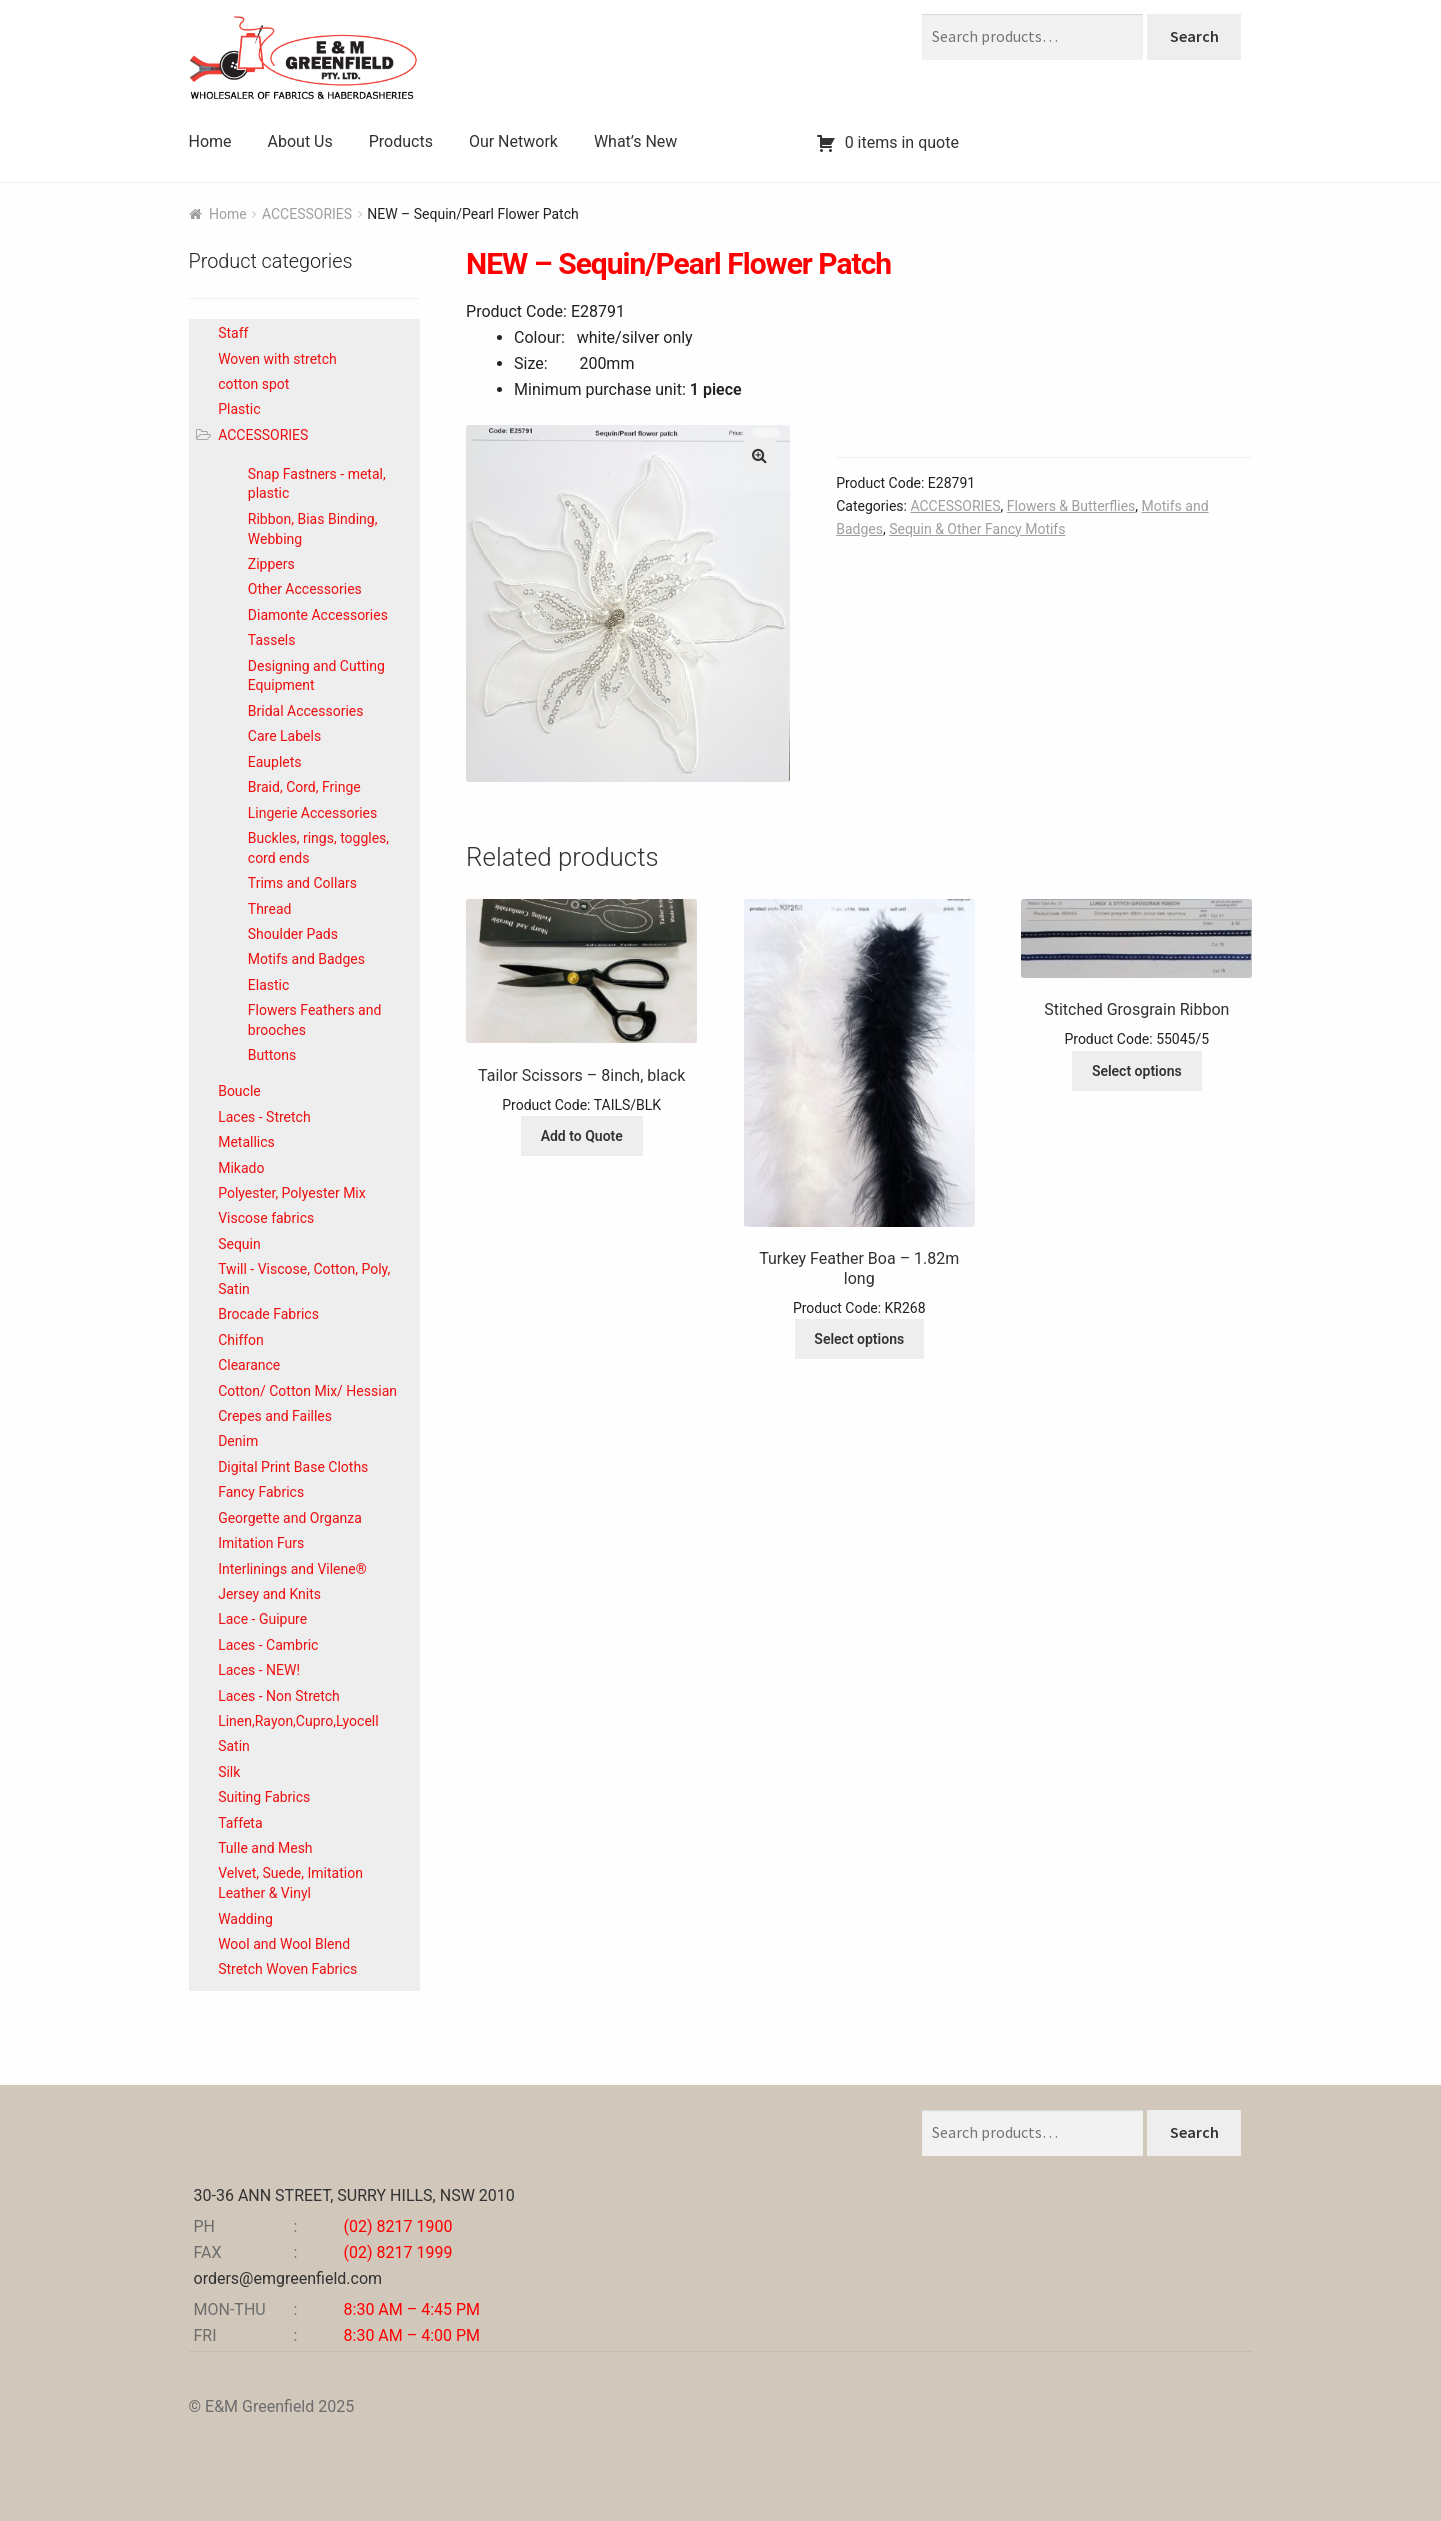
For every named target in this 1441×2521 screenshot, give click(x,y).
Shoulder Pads (293, 934)
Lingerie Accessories (312, 813)
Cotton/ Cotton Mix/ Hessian (307, 1391)
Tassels (272, 640)
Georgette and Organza (290, 1518)
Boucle (239, 1091)
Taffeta (240, 1823)
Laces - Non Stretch (279, 1696)
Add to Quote (582, 1136)
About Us (300, 141)
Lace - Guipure (262, 1619)
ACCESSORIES (307, 214)
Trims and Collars (302, 883)
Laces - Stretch (264, 1117)
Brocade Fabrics (268, 1314)
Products (401, 141)
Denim (238, 1441)
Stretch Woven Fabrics (287, 1969)
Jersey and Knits (269, 1594)
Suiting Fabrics (264, 1797)
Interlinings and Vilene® (292, 1569)
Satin (234, 1746)
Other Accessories (305, 589)
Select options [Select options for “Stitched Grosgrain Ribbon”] (1137, 1071)
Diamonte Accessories (318, 615)
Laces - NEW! (259, 1670)
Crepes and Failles (275, 1416)
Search (1194, 36)
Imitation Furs (261, 1543)
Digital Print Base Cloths (293, 1467)
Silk (229, 1772)
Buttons (272, 1055)
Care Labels (284, 736)
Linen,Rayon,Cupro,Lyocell (298, 1721)
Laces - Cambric (268, 1645)
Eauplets (275, 762)
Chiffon (241, 1340)
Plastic (239, 409)
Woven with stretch (277, 359)
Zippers (271, 564)
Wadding (245, 1919)
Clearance (249, 1365)
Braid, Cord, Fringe (304, 787)
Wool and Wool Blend (284, 1944)
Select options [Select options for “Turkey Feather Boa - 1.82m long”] (859, 1339)
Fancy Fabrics (261, 1492)
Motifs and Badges (306, 959)
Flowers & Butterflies (1071, 506)
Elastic (269, 985)
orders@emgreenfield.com (288, 2278)
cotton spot (253, 384)
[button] (760, 455)
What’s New (635, 141)
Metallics (246, 1142)
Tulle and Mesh (265, 1848)
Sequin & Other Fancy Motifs (977, 529)
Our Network (513, 141)
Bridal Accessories (306, 711)
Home (210, 141)
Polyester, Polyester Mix (292, 1193)
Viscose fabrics (266, 1218)
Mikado (241, 1168)
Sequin (239, 1244)
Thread (270, 909)
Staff (233, 333)
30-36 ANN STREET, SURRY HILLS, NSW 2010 (354, 2195)
